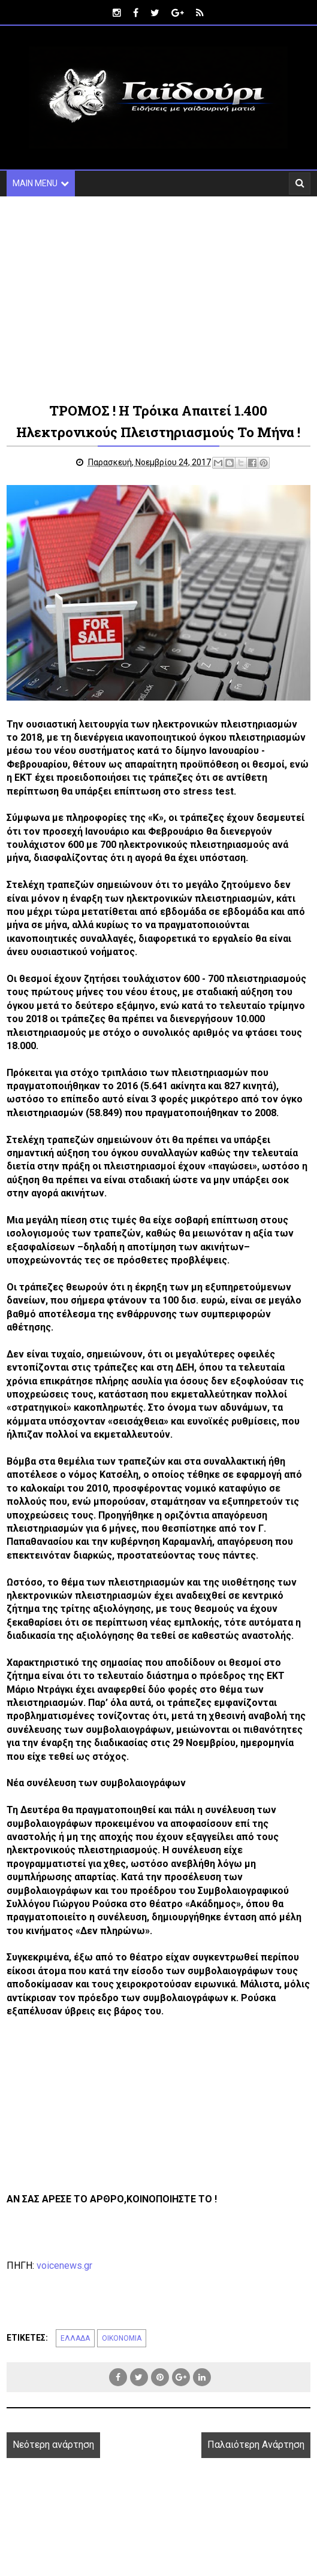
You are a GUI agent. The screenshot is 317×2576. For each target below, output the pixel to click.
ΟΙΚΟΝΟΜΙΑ (121, 2338)
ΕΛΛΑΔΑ (75, 2338)
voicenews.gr (64, 2266)
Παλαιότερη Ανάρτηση (255, 2445)
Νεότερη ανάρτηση (53, 2445)
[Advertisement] (159, 298)
